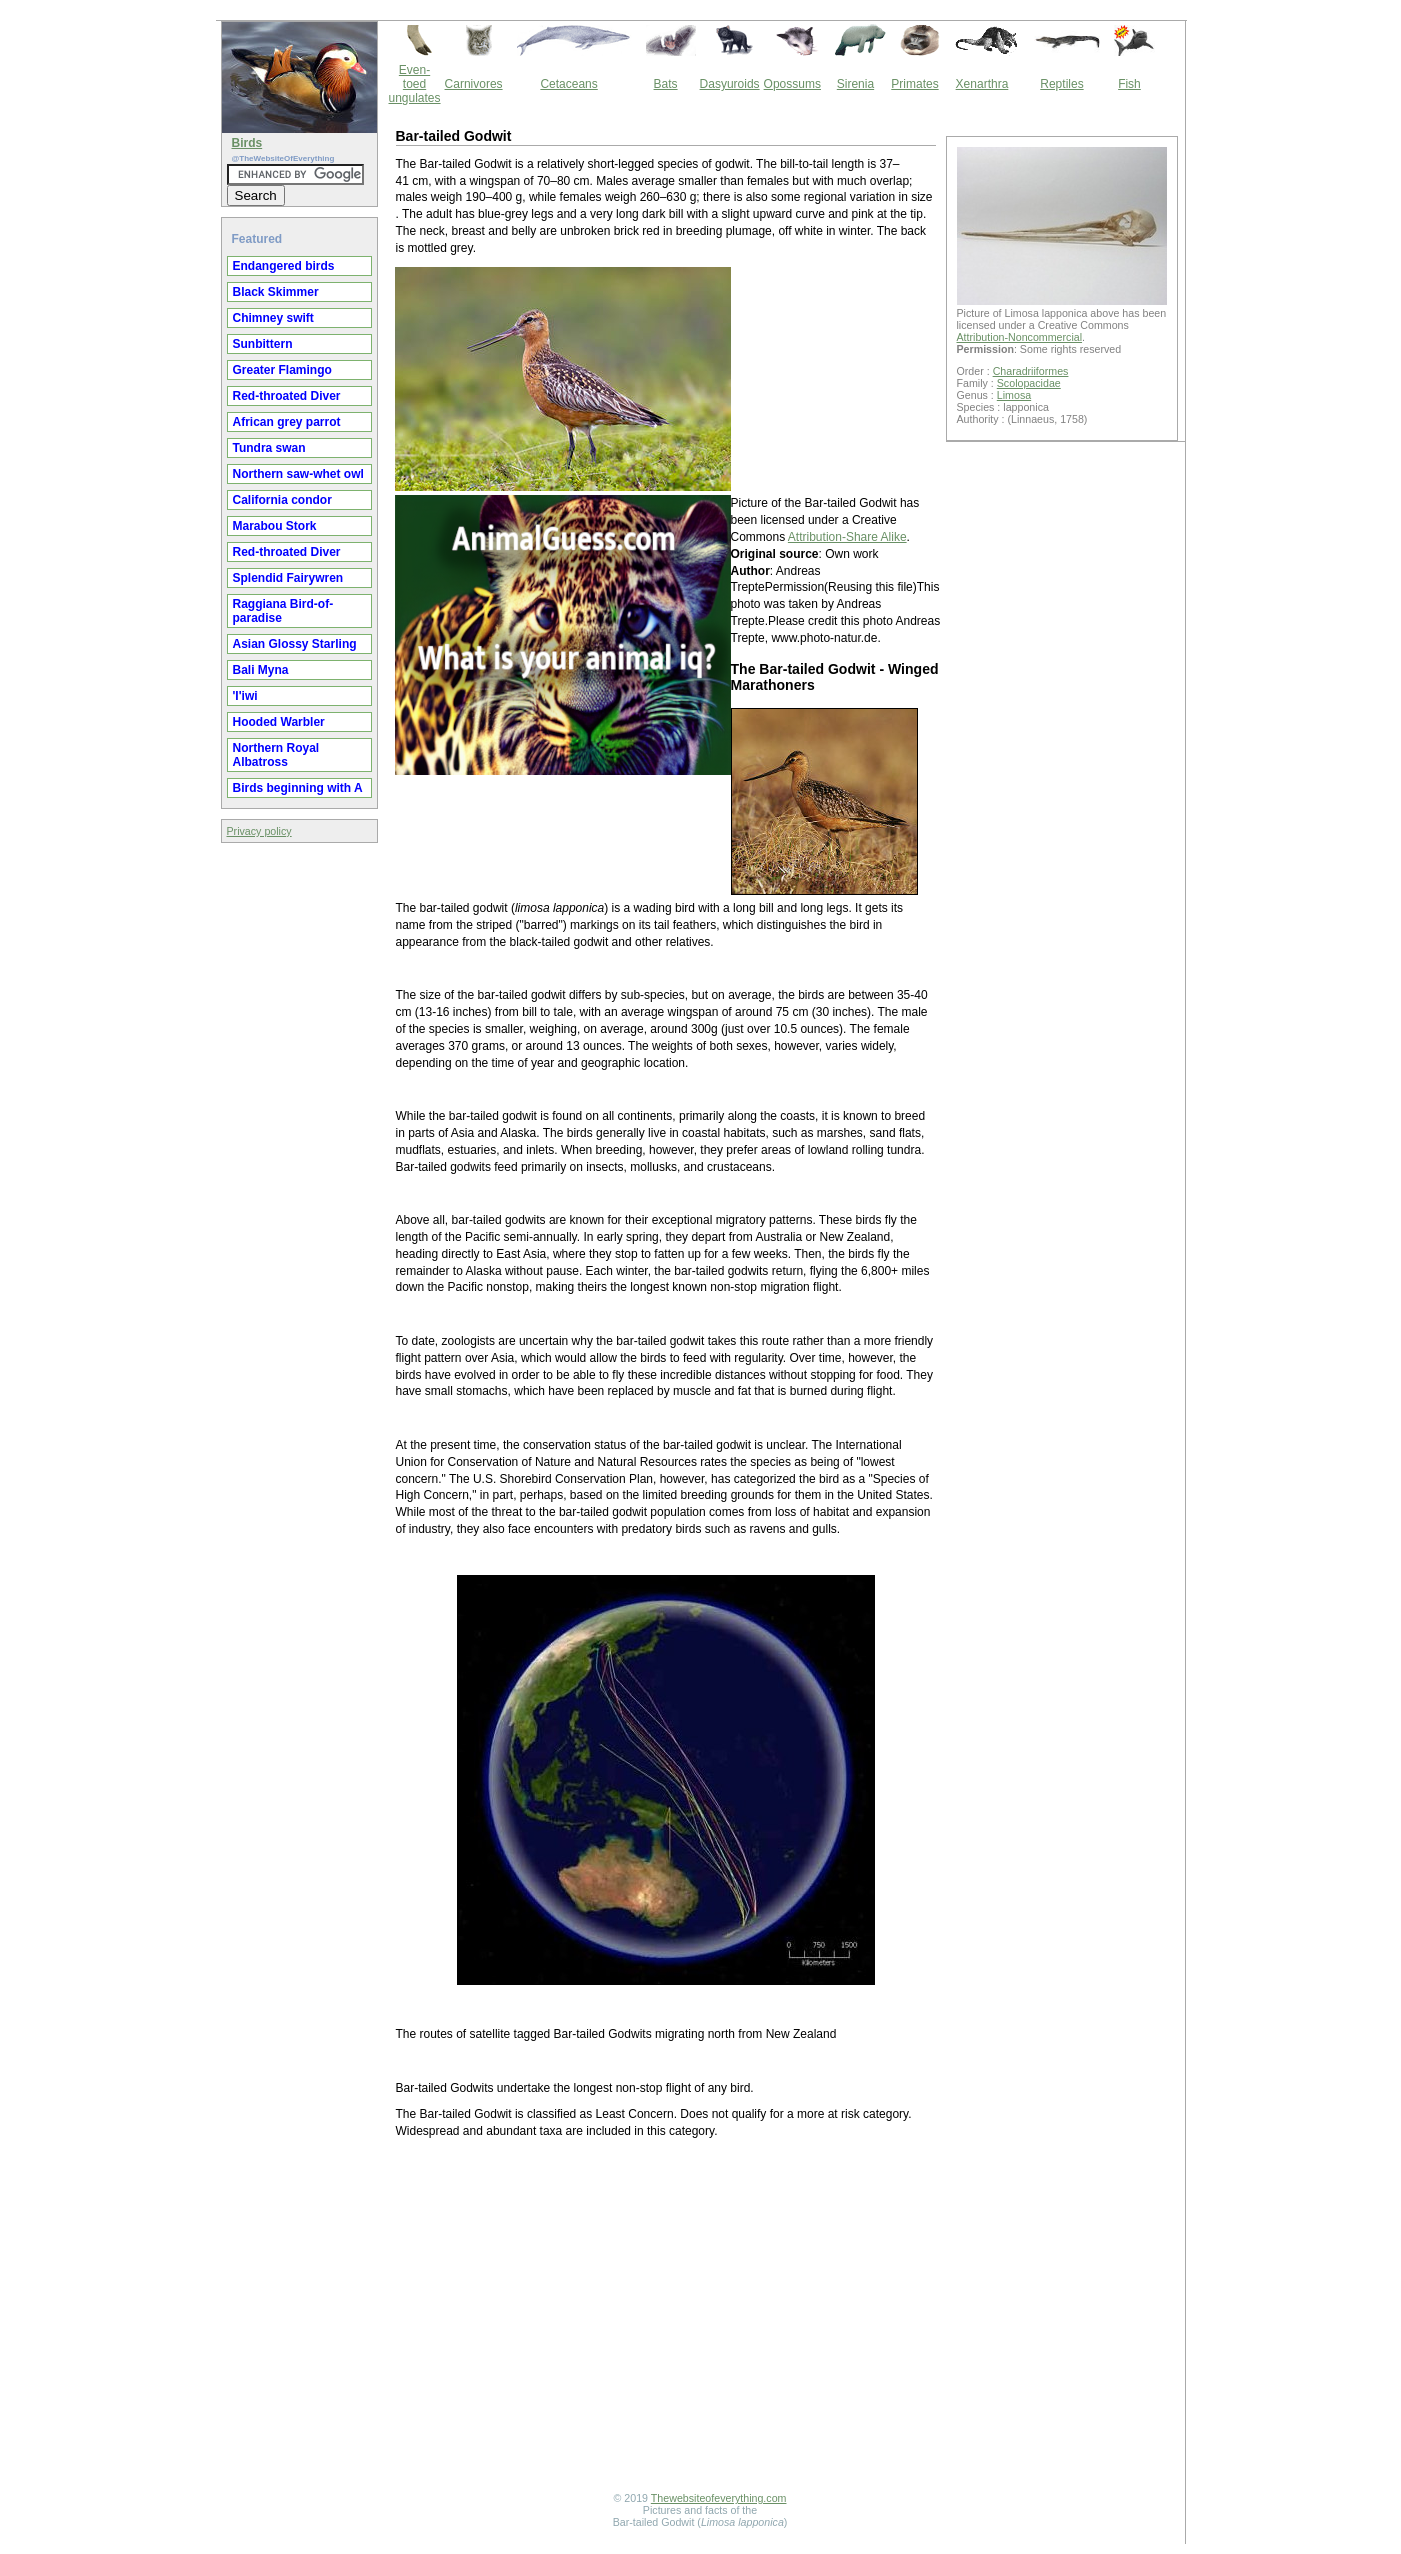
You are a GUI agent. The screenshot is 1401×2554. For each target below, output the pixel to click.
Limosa (1014, 395)
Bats (666, 84)
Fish (1129, 84)
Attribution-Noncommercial (1020, 337)
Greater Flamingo (282, 370)
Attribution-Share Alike (847, 537)
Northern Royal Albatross (276, 755)
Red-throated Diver (287, 396)
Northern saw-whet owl (298, 474)
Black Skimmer (276, 292)
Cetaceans (568, 84)
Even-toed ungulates (415, 84)
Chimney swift (273, 318)
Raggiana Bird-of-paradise (283, 611)
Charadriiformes (1031, 371)
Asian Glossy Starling (295, 644)
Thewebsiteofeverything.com (719, 2498)
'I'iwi (245, 696)
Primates (914, 84)
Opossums (792, 84)
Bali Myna (261, 670)
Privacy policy (259, 831)
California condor (282, 500)
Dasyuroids (730, 84)
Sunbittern (263, 344)
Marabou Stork (275, 526)
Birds (247, 143)
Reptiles (1061, 84)
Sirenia (855, 84)
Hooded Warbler (279, 722)
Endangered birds (284, 266)
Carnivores (474, 84)
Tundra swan (269, 448)
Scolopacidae (1029, 383)
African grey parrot (287, 422)
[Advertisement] (666, 2318)
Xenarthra (982, 84)
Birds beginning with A (298, 788)
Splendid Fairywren (288, 578)
